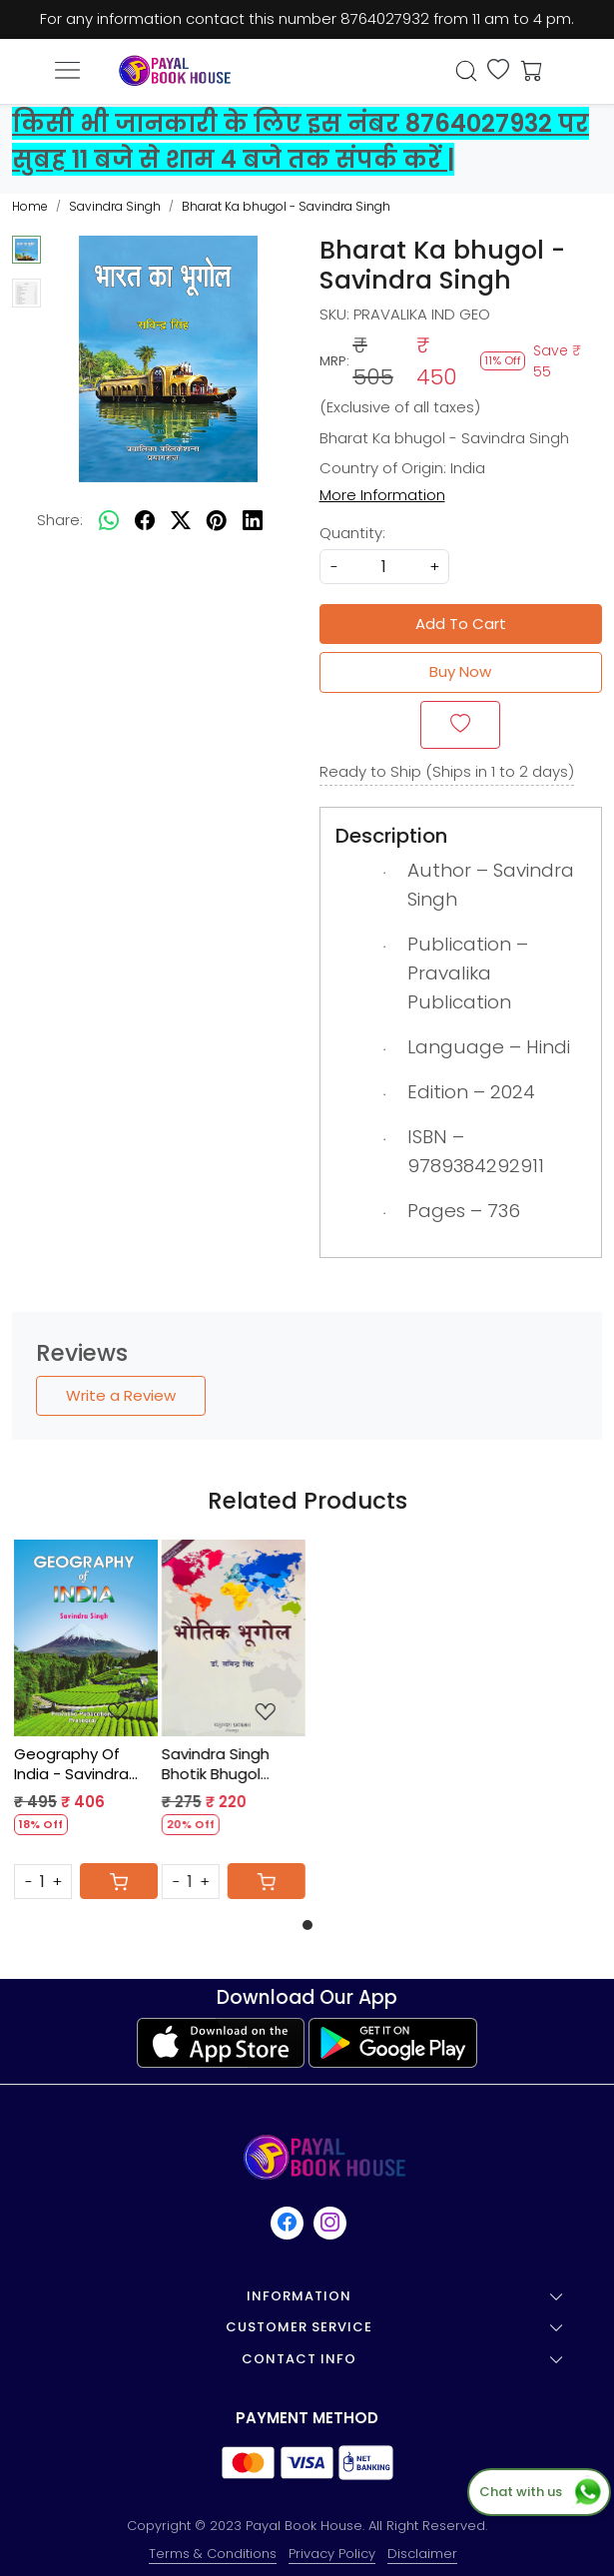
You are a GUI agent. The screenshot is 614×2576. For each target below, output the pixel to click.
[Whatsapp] (109, 521)
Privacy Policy (332, 2553)
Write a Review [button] (121, 1395)
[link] (466, 71)
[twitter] (181, 521)
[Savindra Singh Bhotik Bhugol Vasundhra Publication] (234, 1638)
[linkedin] (253, 521)
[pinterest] (217, 521)
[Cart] (119, 1881)
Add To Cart (460, 623)
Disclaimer (422, 2553)
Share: (60, 519)
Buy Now (460, 671)
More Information (382, 494)
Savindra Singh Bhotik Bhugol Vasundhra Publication (216, 1763)
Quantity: (352, 532)
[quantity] (384, 566)
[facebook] (145, 521)
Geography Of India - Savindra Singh (71, 1763)
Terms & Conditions (213, 2553)
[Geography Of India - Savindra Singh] (86, 1638)
